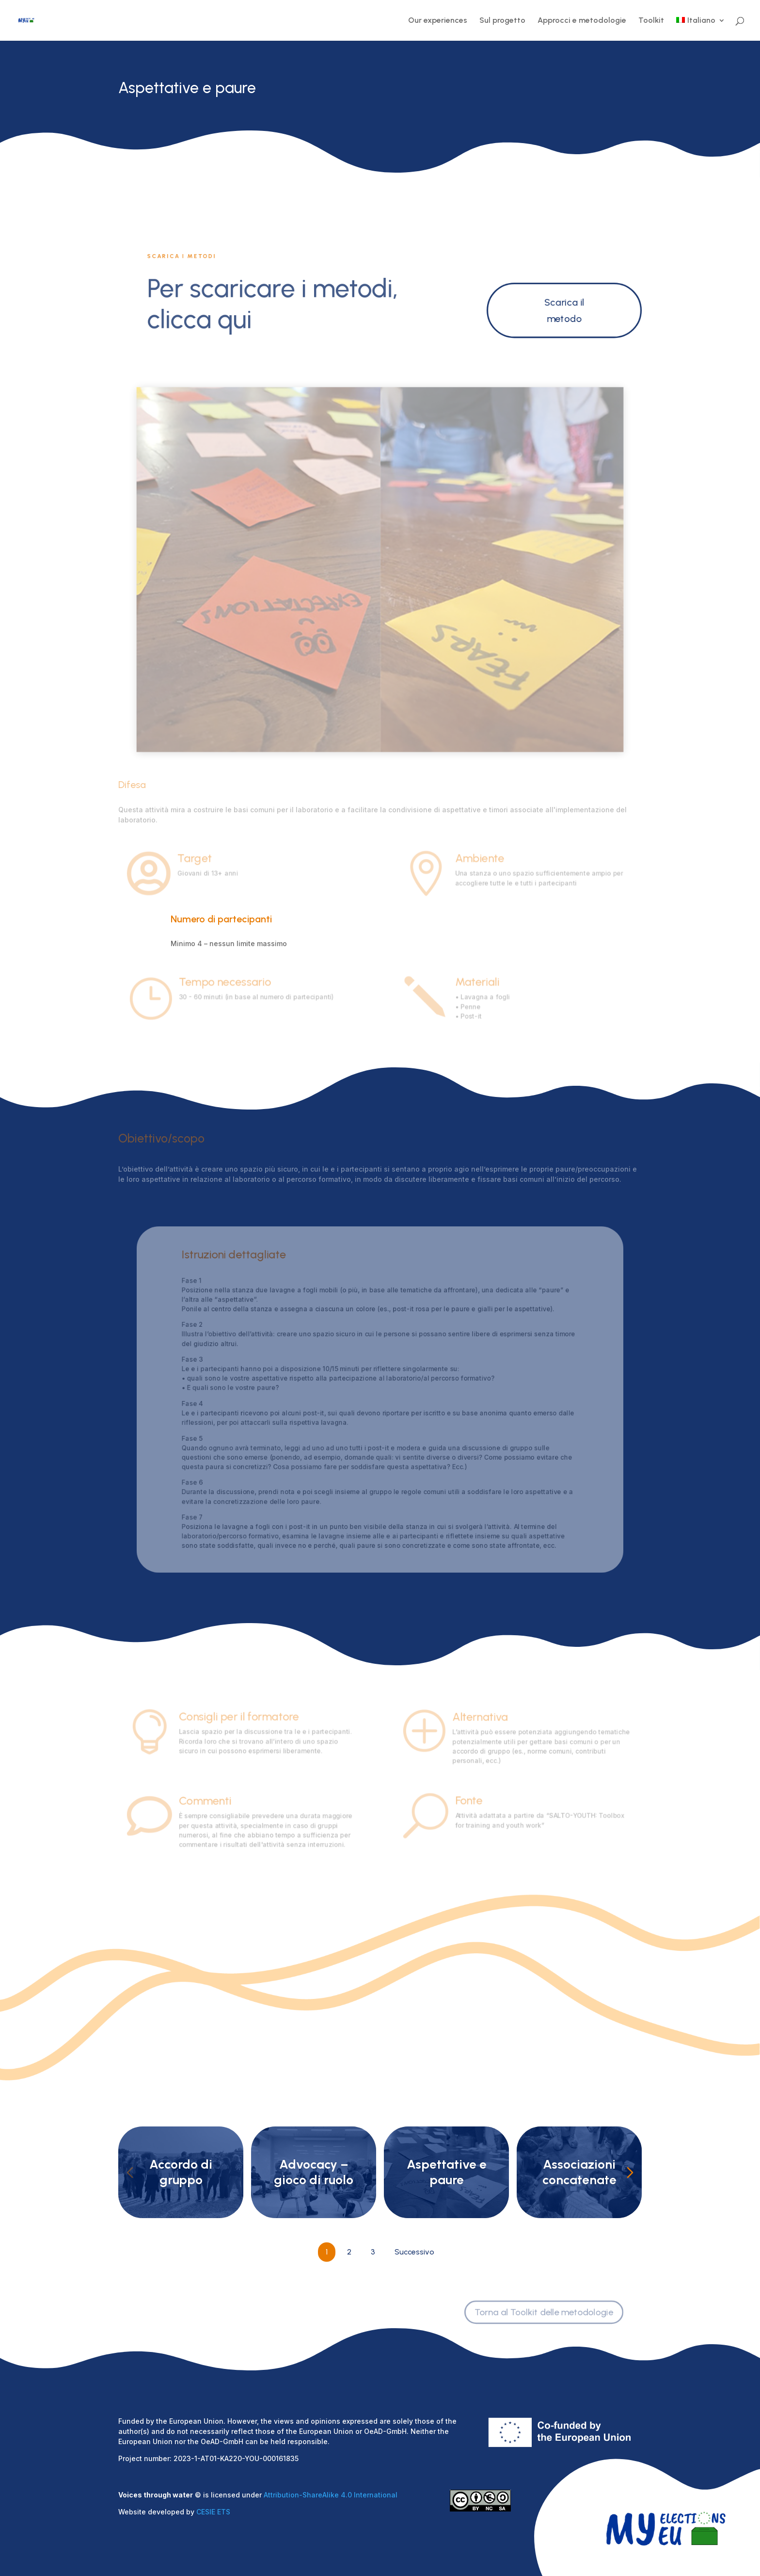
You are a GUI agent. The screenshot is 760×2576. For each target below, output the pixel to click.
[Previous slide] (130, 2172)
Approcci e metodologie (582, 21)
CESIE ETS (213, 2512)
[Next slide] (630, 2172)
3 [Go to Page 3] (373, 2251)
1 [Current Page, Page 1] (327, 2251)
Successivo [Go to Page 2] (414, 2251)
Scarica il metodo (564, 310)
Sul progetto (502, 21)
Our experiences (437, 21)
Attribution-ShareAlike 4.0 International (330, 2495)
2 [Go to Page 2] (349, 2251)
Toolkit (651, 21)
